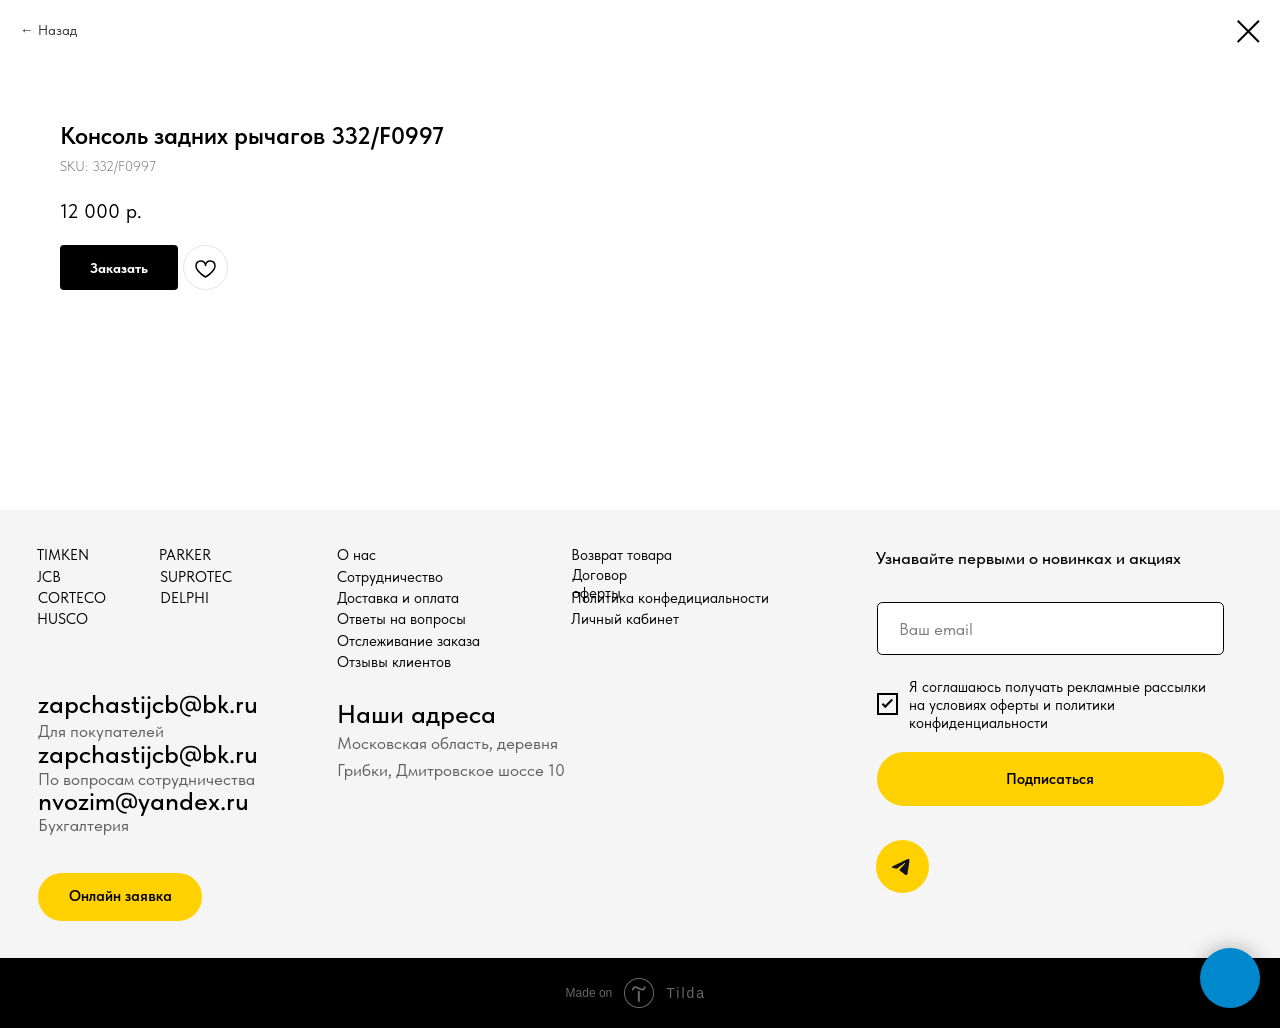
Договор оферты (599, 584)
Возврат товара (621, 555)
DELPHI (184, 598)
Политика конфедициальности (670, 598)
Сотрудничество (390, 577)
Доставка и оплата (398, 598)
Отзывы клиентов (394, 662)
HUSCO (62, 619)
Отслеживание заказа (408, 641)
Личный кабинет (625, 619)
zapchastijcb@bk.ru (148, 704)
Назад (57, 30)
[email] (1050, 628)
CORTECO (72, 598)
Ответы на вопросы (401, 619)
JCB (49, 577)
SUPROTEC (196, 577)
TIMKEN (63, 555)
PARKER (185, 555)
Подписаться (1050, 779)
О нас (356, 555)
